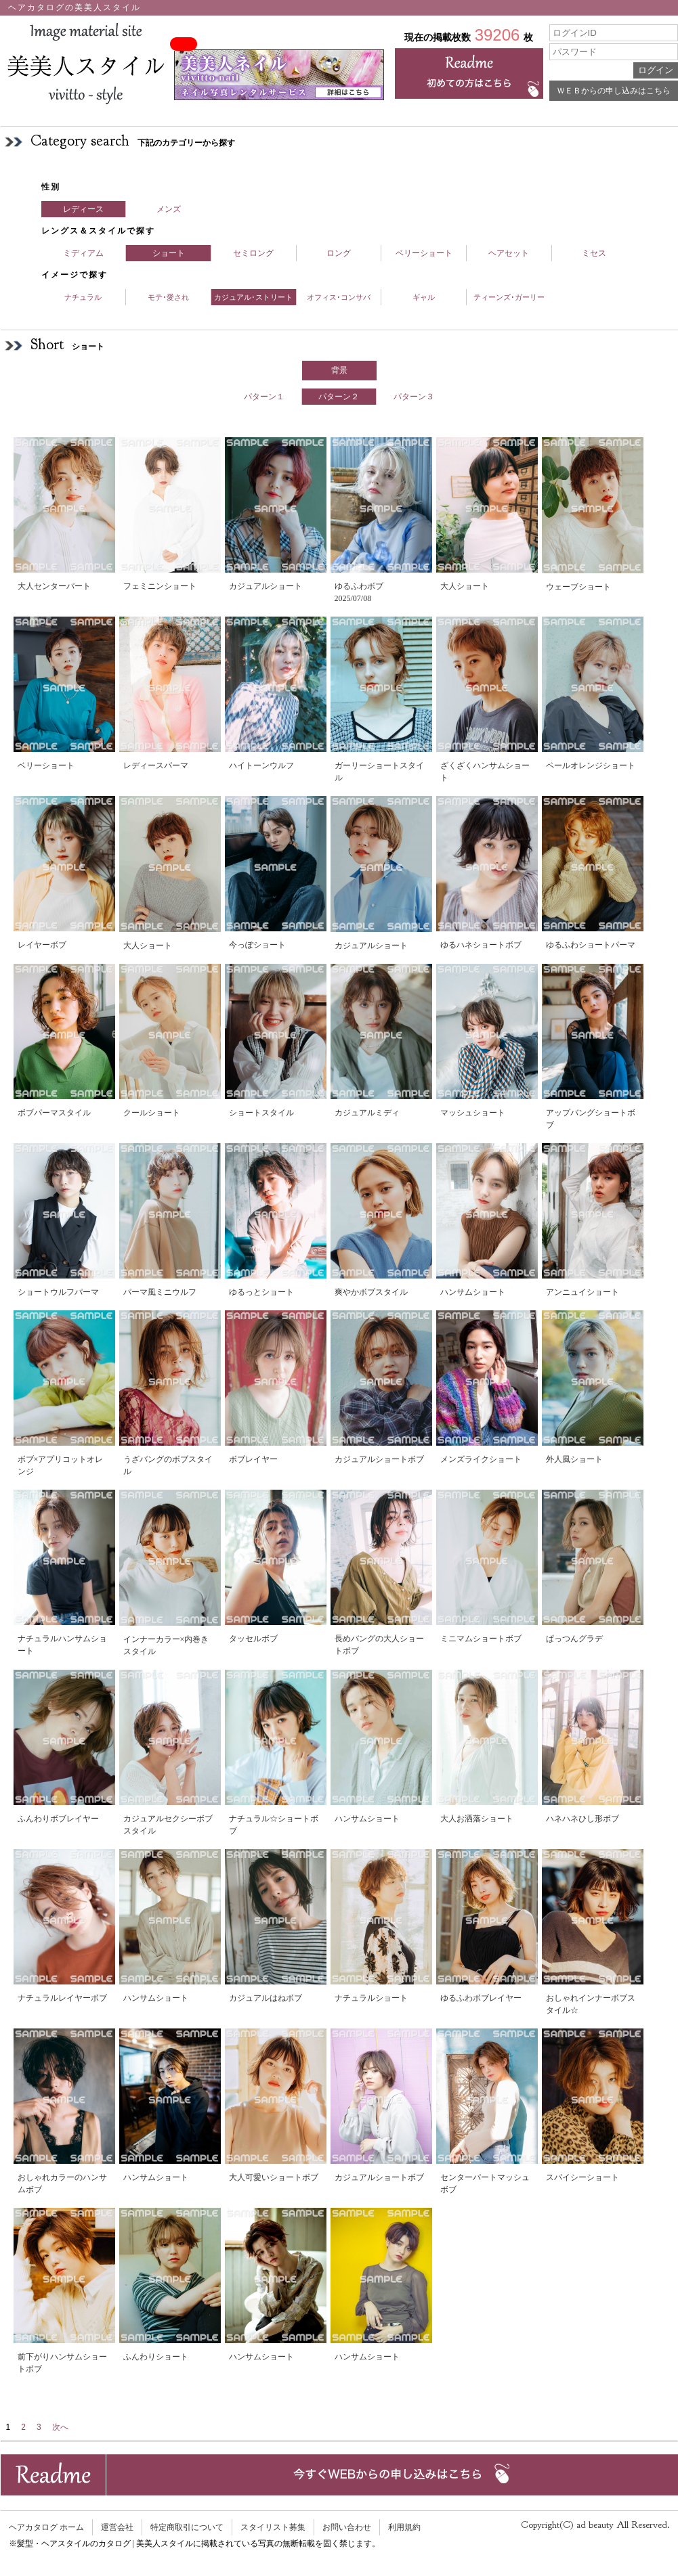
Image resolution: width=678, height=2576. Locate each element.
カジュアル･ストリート (253, 297)
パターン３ (414, 396)
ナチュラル (83, 297)
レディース (83, 209)
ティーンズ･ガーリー (509, 297)
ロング (338, 253)
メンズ (168, 209)
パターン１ (264, 396)
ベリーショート (424, 253)
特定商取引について (187, 2527)
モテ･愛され (168, 297)
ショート (168, 253)
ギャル (423, 297)
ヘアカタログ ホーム (46, 2527)
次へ (60, 2427)
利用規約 (404, 2527)
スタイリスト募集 (272, 2527)
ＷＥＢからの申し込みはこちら (614, 90)
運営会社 (117, 2527)
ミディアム (83, 253)
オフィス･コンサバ (338, 297)
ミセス (594, 253)
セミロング (253, 253)
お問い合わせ (346, 2527)
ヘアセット (508, 253)
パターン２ (338, 396)
